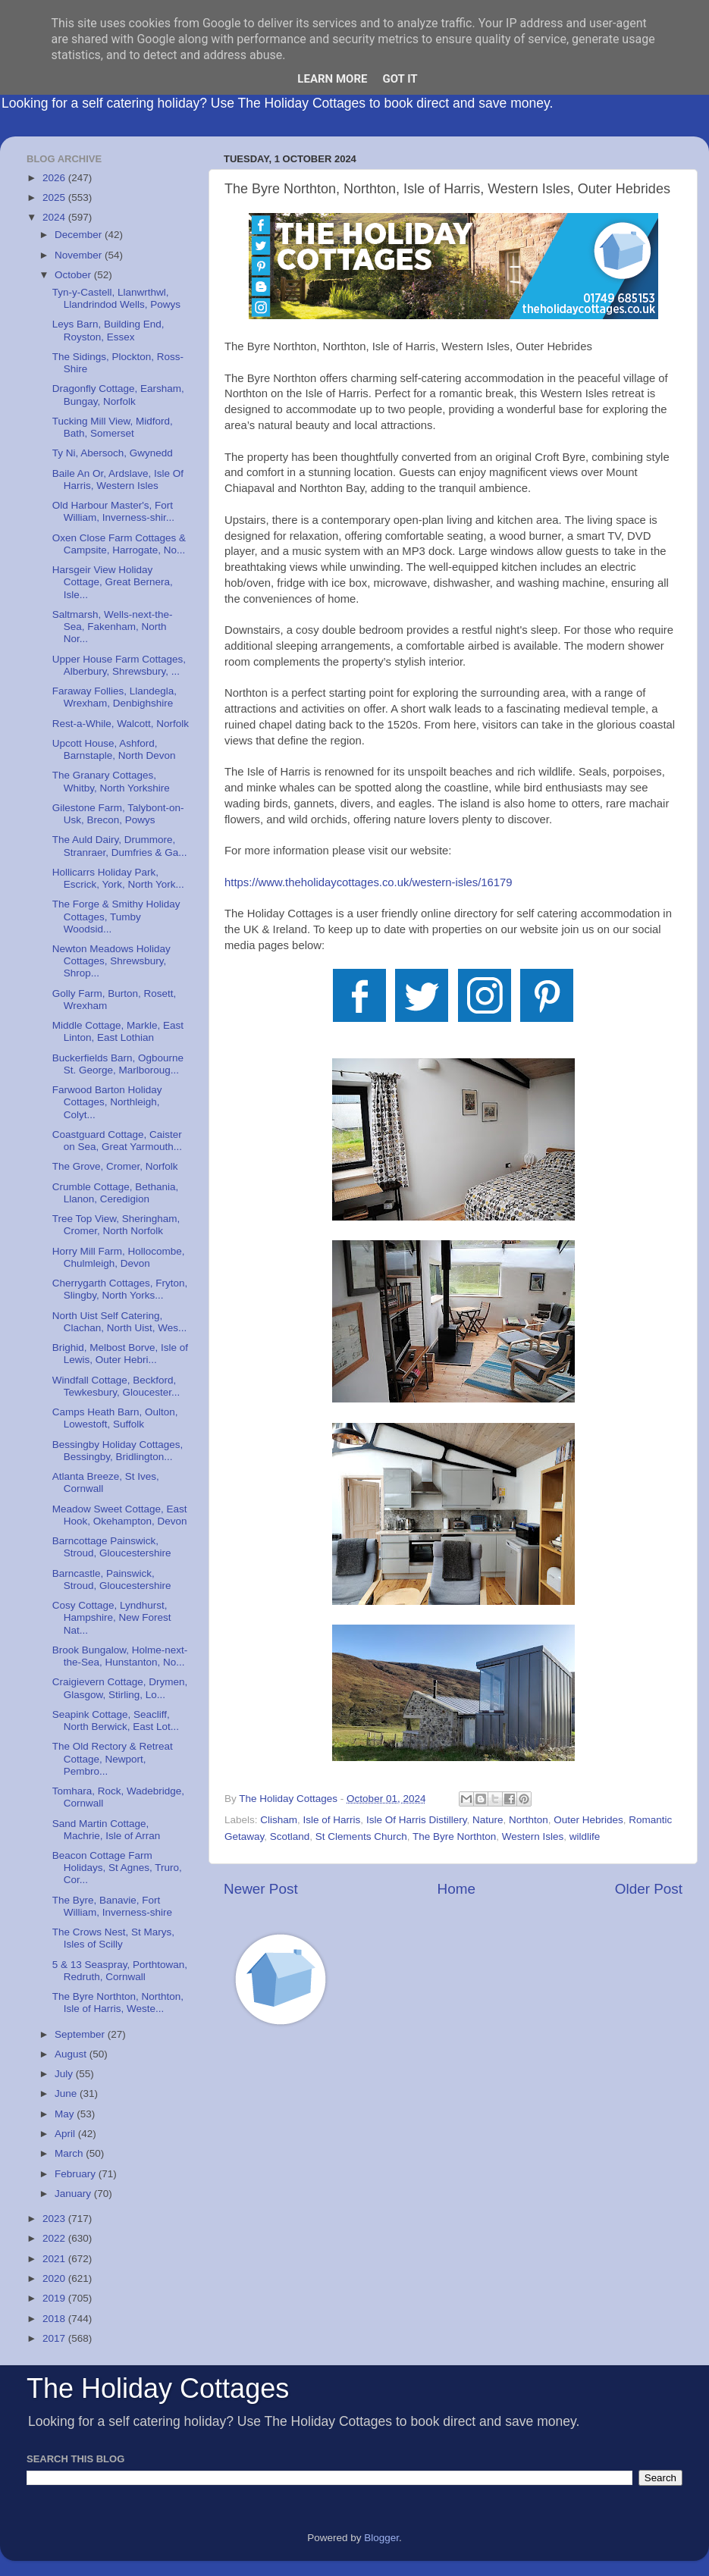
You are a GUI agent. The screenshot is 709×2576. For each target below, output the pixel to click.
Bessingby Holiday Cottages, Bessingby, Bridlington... (118, 1450)
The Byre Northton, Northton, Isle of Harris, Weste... (118, 2002)
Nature (488, 1819)
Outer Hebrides (588, 1819)
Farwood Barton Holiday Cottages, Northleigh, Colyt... (107, 1102)
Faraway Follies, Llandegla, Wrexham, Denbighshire (114, 697)
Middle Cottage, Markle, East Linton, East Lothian (118, 1031)
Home (456, 1889)
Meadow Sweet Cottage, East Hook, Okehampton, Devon (119, 1515)
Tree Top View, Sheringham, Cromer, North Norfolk (116, 1224)
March (70, 2153)
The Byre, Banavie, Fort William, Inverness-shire (112, 1906)
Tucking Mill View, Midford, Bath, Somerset (112, 427)
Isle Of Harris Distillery (416, 1819)
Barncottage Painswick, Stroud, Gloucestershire (111, 1547)
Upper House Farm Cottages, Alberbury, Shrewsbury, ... (119, 665)
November (80, 255)
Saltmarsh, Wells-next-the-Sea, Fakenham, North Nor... (112, 626)
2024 (55, 217)
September (81, 2034)
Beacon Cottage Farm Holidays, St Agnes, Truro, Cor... (117, 1867)
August (72, 2054)
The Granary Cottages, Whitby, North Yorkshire (111, 781)
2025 (55, 197)
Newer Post (261, 1889)
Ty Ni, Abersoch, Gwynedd (112, 453)
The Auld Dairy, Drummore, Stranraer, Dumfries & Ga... (119, 845)
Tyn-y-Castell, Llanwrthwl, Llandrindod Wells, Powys (116, 298)
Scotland (290, 1836)
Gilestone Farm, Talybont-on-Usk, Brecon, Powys (118, 814)
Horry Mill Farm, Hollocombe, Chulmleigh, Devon (118, 1257)
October (74, 274)
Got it (399, 79)
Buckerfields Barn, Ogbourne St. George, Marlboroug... (118, 1064)
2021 (55, 2258)
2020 (55, 2278)
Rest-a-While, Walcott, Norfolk (120, 723)
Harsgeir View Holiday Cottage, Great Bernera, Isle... (112, 582)
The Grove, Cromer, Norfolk (115, 1166)
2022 (55, 2238)
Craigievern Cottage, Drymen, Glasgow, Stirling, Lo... (120, 1688)
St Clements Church (361, 1836)
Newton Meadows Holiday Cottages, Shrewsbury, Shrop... (111, 961)
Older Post (648, 1889)
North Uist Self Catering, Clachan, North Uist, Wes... (119, 1321)
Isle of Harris (332, 1819)
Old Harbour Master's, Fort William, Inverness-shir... (113, 511)
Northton (528, 1819)
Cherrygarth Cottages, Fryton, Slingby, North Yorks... (120, 1289)
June (67, 2093)
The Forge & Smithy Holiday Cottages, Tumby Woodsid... (116, 916)
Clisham (278, 1819)
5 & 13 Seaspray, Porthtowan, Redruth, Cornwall (119, 1970)
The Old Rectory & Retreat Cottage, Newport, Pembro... (112, 1758)
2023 (55, 2218)
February (77, 2174)
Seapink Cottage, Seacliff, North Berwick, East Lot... (115, 1720)
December (80, 234)
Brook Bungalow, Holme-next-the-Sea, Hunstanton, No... (120, 1656)
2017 (55, 2338)
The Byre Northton (454, 1836)
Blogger (381, 2537)
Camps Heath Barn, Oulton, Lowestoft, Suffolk (115, 1418)
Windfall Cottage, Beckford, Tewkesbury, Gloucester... (116, 1386)
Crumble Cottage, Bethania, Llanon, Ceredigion (115, 1193)
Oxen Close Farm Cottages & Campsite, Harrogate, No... (119, 544)
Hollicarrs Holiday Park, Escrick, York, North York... (118, 878)
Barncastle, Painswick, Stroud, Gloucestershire (111, 1579)
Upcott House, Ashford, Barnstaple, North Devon (114, 749)
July (65, 2073)
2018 (55, 2318)
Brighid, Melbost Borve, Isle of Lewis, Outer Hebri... (120, 1353)
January (74, 2193)
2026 (55, 177)
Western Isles (533, 1836)
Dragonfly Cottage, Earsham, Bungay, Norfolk (118, 394)
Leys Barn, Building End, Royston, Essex (108, 330)
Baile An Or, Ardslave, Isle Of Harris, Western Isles (118, 479)
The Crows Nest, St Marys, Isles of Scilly (113, 1938)
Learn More (332, 79)
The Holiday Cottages (158, 2388)
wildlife (585, 1836)
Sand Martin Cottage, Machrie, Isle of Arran (106, 1829)
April (66, 2133)
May (66, 2114)
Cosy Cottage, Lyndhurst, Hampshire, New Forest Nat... (111, 1617)
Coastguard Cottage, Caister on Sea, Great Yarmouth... (117, 1140)
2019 (55, 2298)
